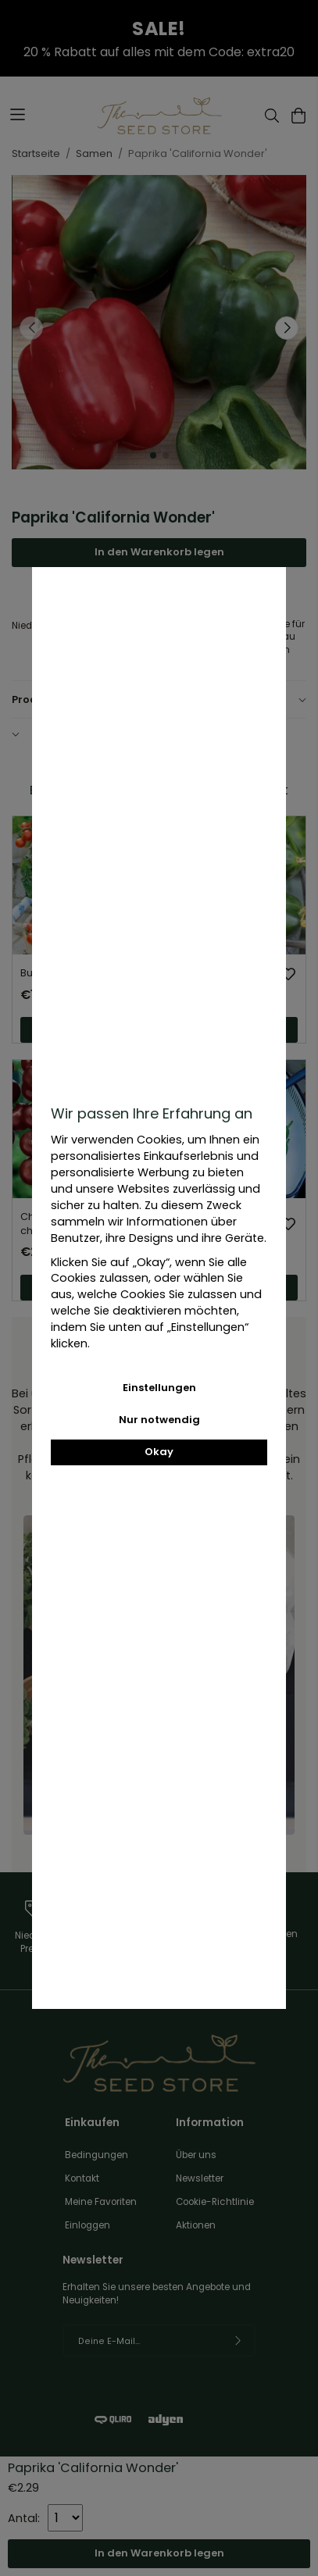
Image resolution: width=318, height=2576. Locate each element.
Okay (159, 1451)
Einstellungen (159, 1387)
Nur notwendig (159, 1419)
